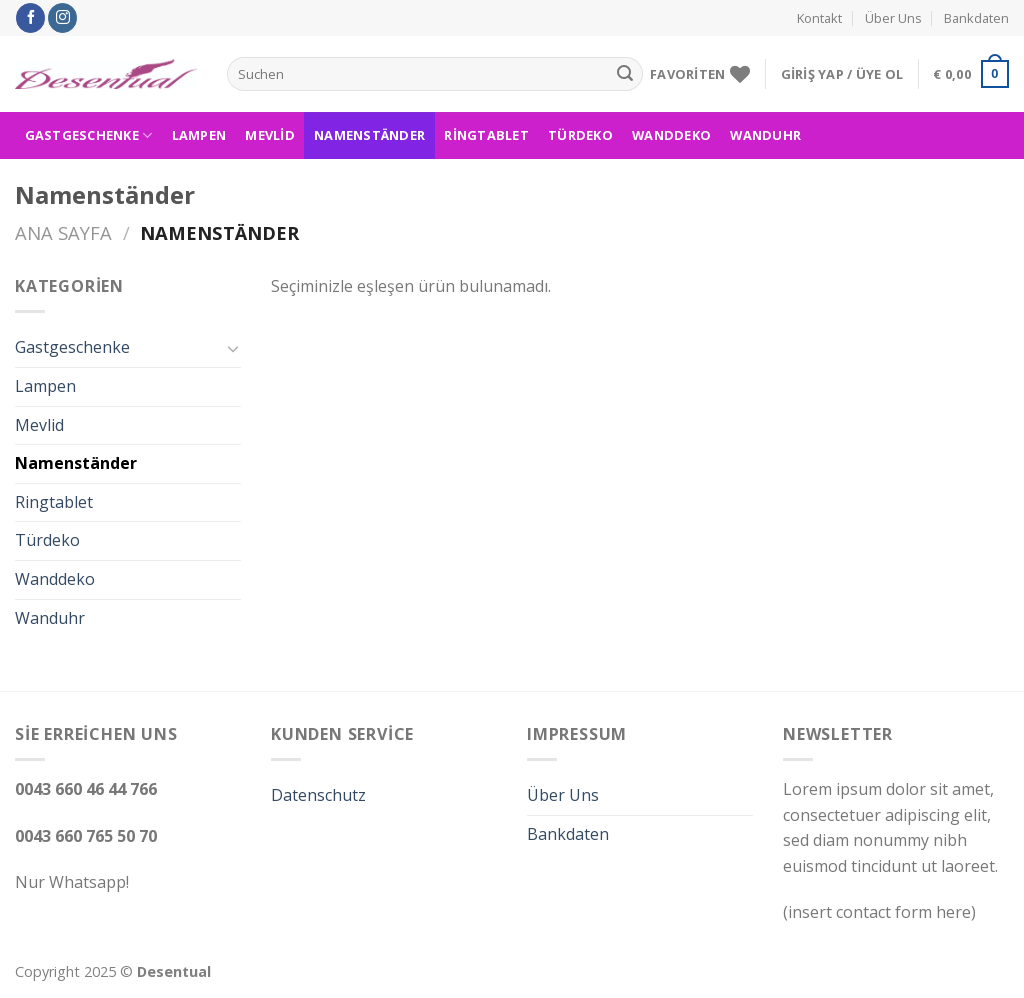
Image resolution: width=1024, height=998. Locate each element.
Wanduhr (765, 135)
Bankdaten (976, 18)
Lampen (199, 135)
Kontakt (819, 18)
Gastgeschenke (89, 135)
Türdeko (580, 135)
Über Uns (893, 18)
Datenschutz (318, 795)
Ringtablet (486, 135)
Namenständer (369, 135)
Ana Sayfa (63, 232)
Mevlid (270, 135)
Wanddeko (671, 135)
